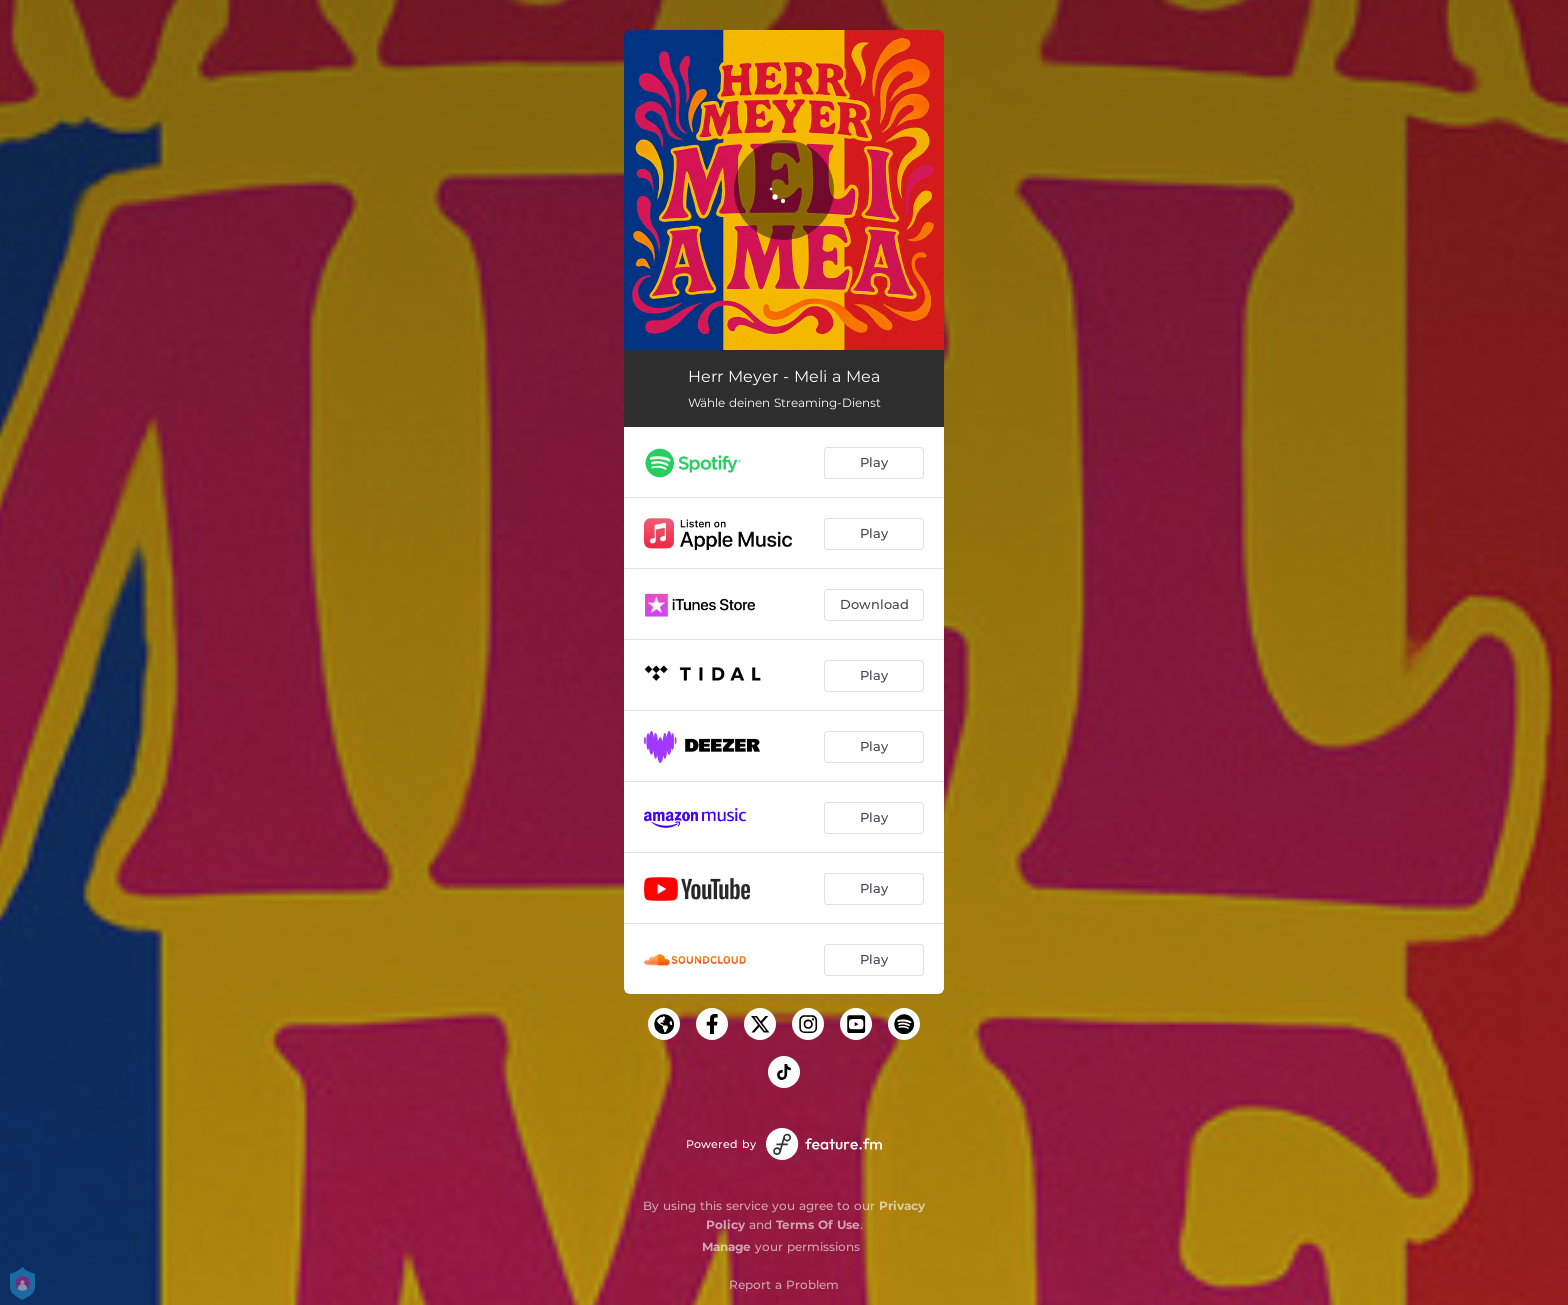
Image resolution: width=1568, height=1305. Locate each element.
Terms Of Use (818, 1224)
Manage (726, 1246)
